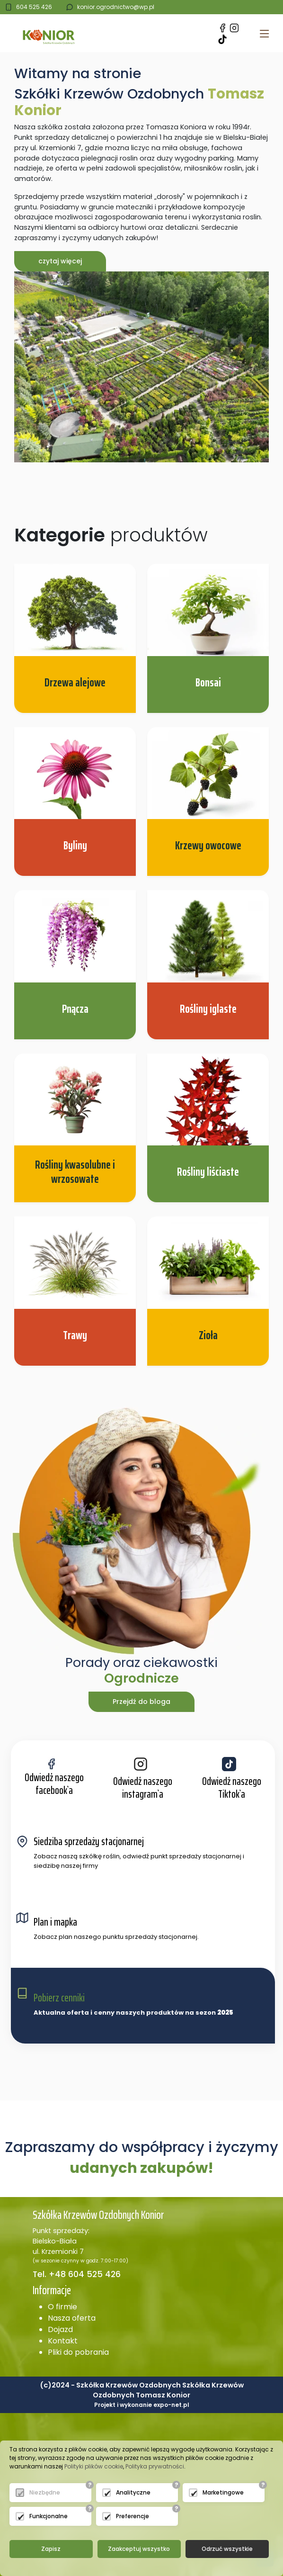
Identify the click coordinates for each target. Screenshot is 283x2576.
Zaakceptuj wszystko (139, 2549)
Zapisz (51, 2549)
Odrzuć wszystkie (227, 2549)
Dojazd (60, 2329)
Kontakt (63, 2340)
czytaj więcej (60, 261)
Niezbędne (44, 2492)
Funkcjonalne (48, 2516)
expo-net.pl (171, 2405)
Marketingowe (223, 2492)
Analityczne (133, 2492)
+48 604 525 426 (83, 2274)
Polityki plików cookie (93, 2466)
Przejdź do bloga (141, 1701)
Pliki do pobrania (78, 2352)
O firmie (62, 2306)
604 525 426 (34, 7)
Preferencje (132, 2516)
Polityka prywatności (154, 2466)
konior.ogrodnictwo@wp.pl (115, 7)
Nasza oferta (72, 2318)
